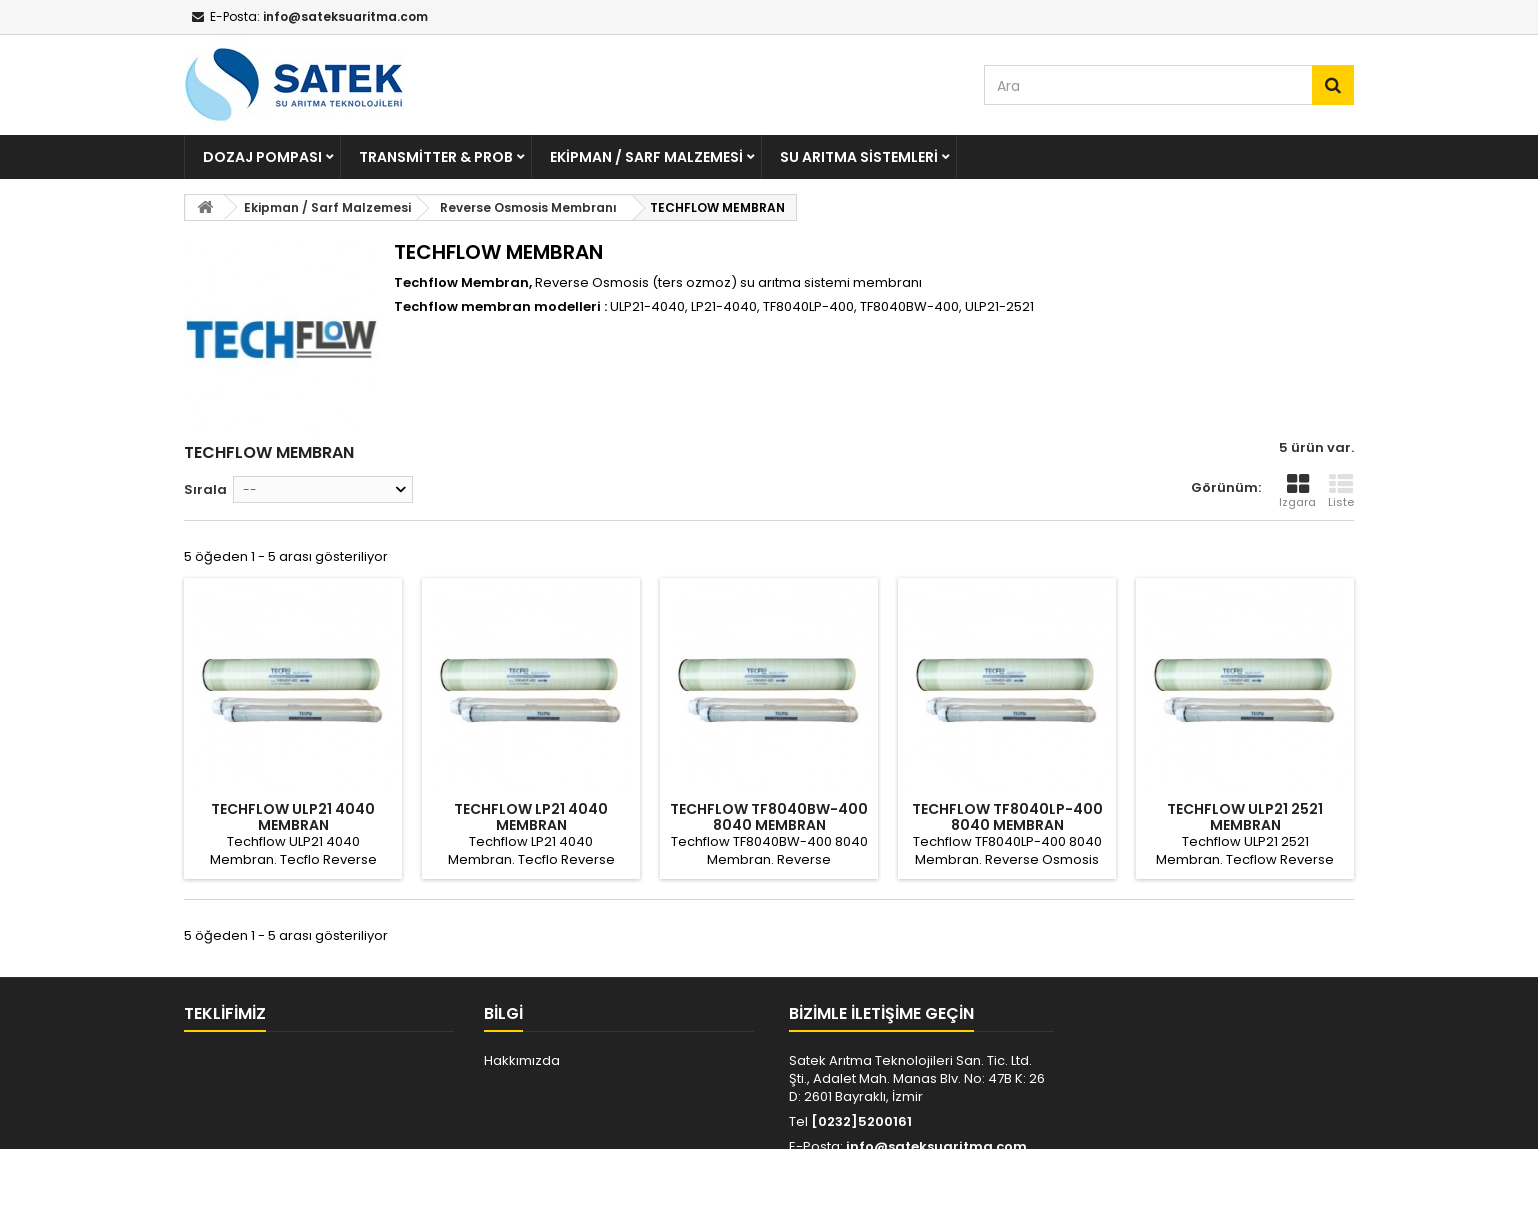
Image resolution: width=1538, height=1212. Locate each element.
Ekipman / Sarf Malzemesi (646, 157)
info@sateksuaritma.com (936, 1146)
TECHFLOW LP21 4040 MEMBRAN (531, 817)
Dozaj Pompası (262, 157)
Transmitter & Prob (436, 157)
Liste (1341, 491)
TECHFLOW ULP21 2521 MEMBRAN (1245, 817)
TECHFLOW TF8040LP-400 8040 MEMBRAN (1007, 817)
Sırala (205, 489)
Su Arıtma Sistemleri (859, 157)
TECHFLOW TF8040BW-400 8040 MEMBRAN (769, 817)
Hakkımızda (522, 1060)
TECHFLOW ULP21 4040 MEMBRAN (293, 817)
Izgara (1297, 491)
